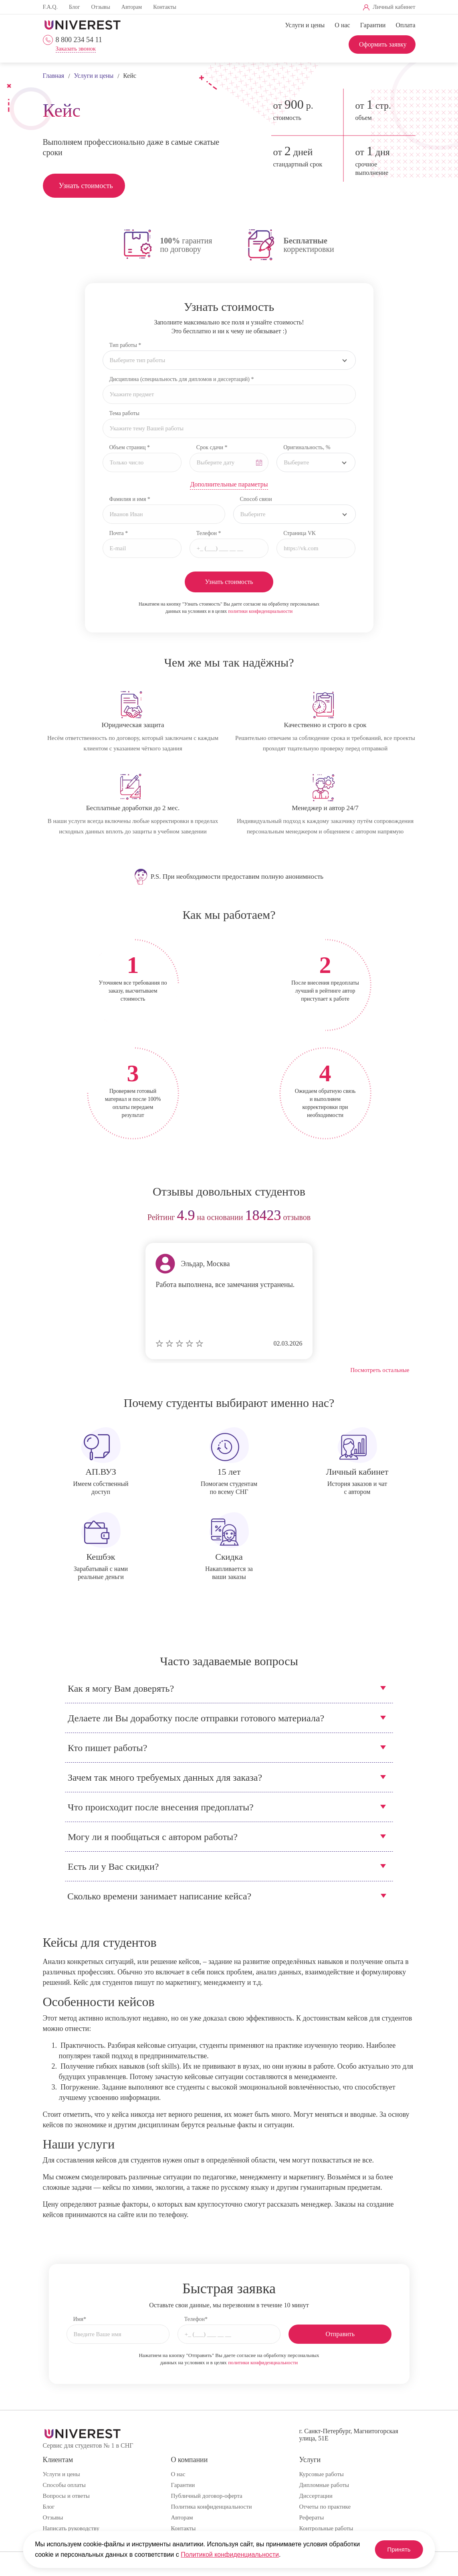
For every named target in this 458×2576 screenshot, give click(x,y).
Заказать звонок (76, 49)
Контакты (164, 7)
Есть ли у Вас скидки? (113, 1866)
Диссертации (315, 2496)
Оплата (405, 25)
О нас (342, 25)
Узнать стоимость (86, 186)
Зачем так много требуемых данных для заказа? (165, 1777)
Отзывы (100, 7)
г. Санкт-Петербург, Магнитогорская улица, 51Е (348, 2435)
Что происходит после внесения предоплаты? (161, 1807)
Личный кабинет (394, 7)
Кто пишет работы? (107, 1748)
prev (52, 1218)
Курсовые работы (321, 2474)
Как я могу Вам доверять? (121, 1688)
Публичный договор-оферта (206, 2496)
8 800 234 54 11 (79, 40)
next (406, 1218)
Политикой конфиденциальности (262, 2554)
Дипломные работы (324, 2485)
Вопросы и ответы (66, 2496)
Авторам (131, 7)
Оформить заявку (383, 44)
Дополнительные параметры (229, 484)
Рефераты (311, 2517)
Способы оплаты (64, 2485)
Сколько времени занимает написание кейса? (159, 1896)
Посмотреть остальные (379, 1370)
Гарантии (373, 25)
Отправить (340, 2334)
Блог (74, 7)
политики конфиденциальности (260, 611)
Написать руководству (71, 2528)
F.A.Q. (50, 7)
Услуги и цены (305, 25)
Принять (394, 2549)
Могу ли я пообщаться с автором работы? (153, 1837)
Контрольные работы (326, 2528)
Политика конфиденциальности (211, 2506)
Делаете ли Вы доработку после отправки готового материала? (196, 1718)
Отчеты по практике (325, 2506)
